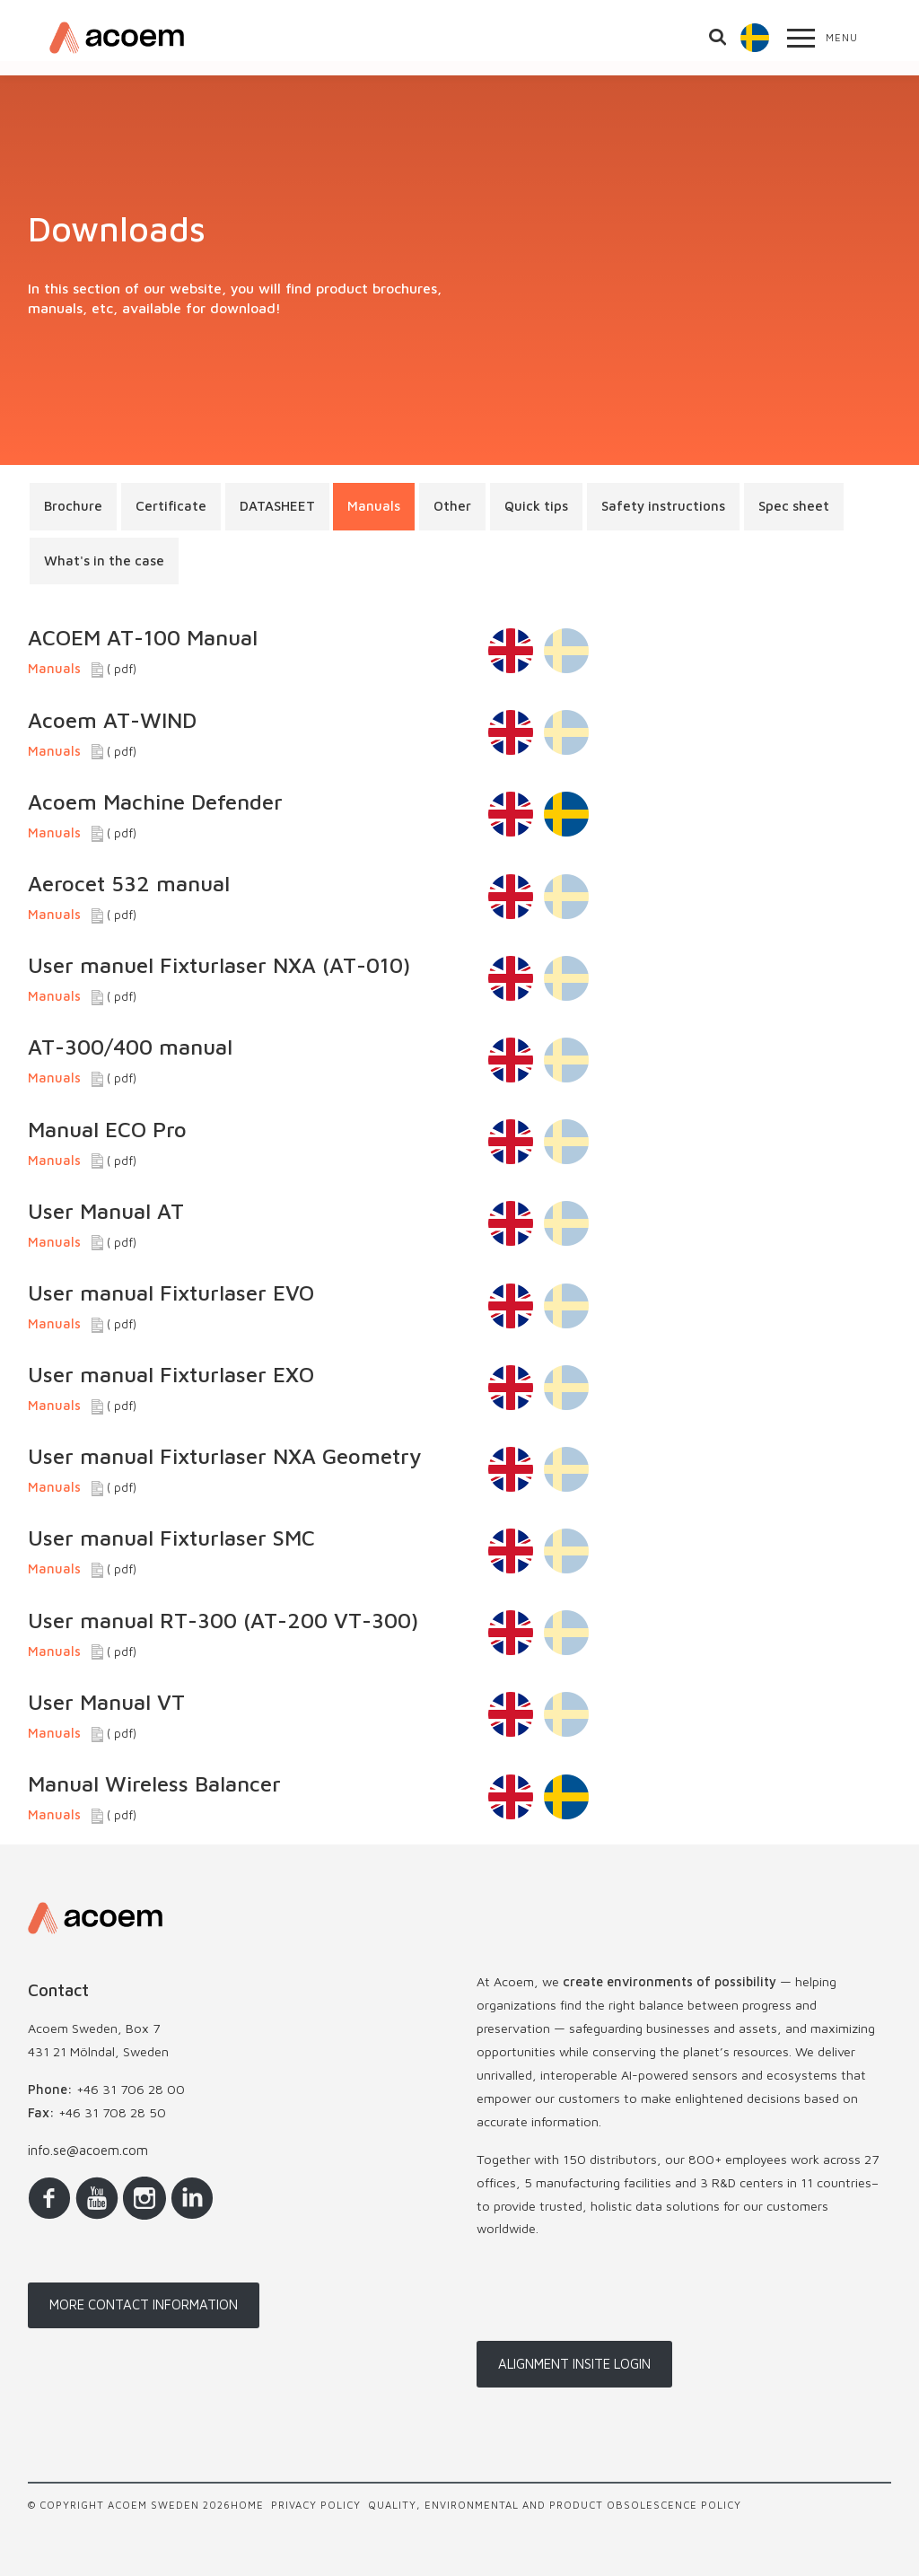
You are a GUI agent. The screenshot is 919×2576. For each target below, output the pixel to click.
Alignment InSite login (574, 2363)
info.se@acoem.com (88, 2150)
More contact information (143, 2304)
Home (247, 2504)
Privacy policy (316, 2504)
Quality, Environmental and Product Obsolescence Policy (554, 2504)
